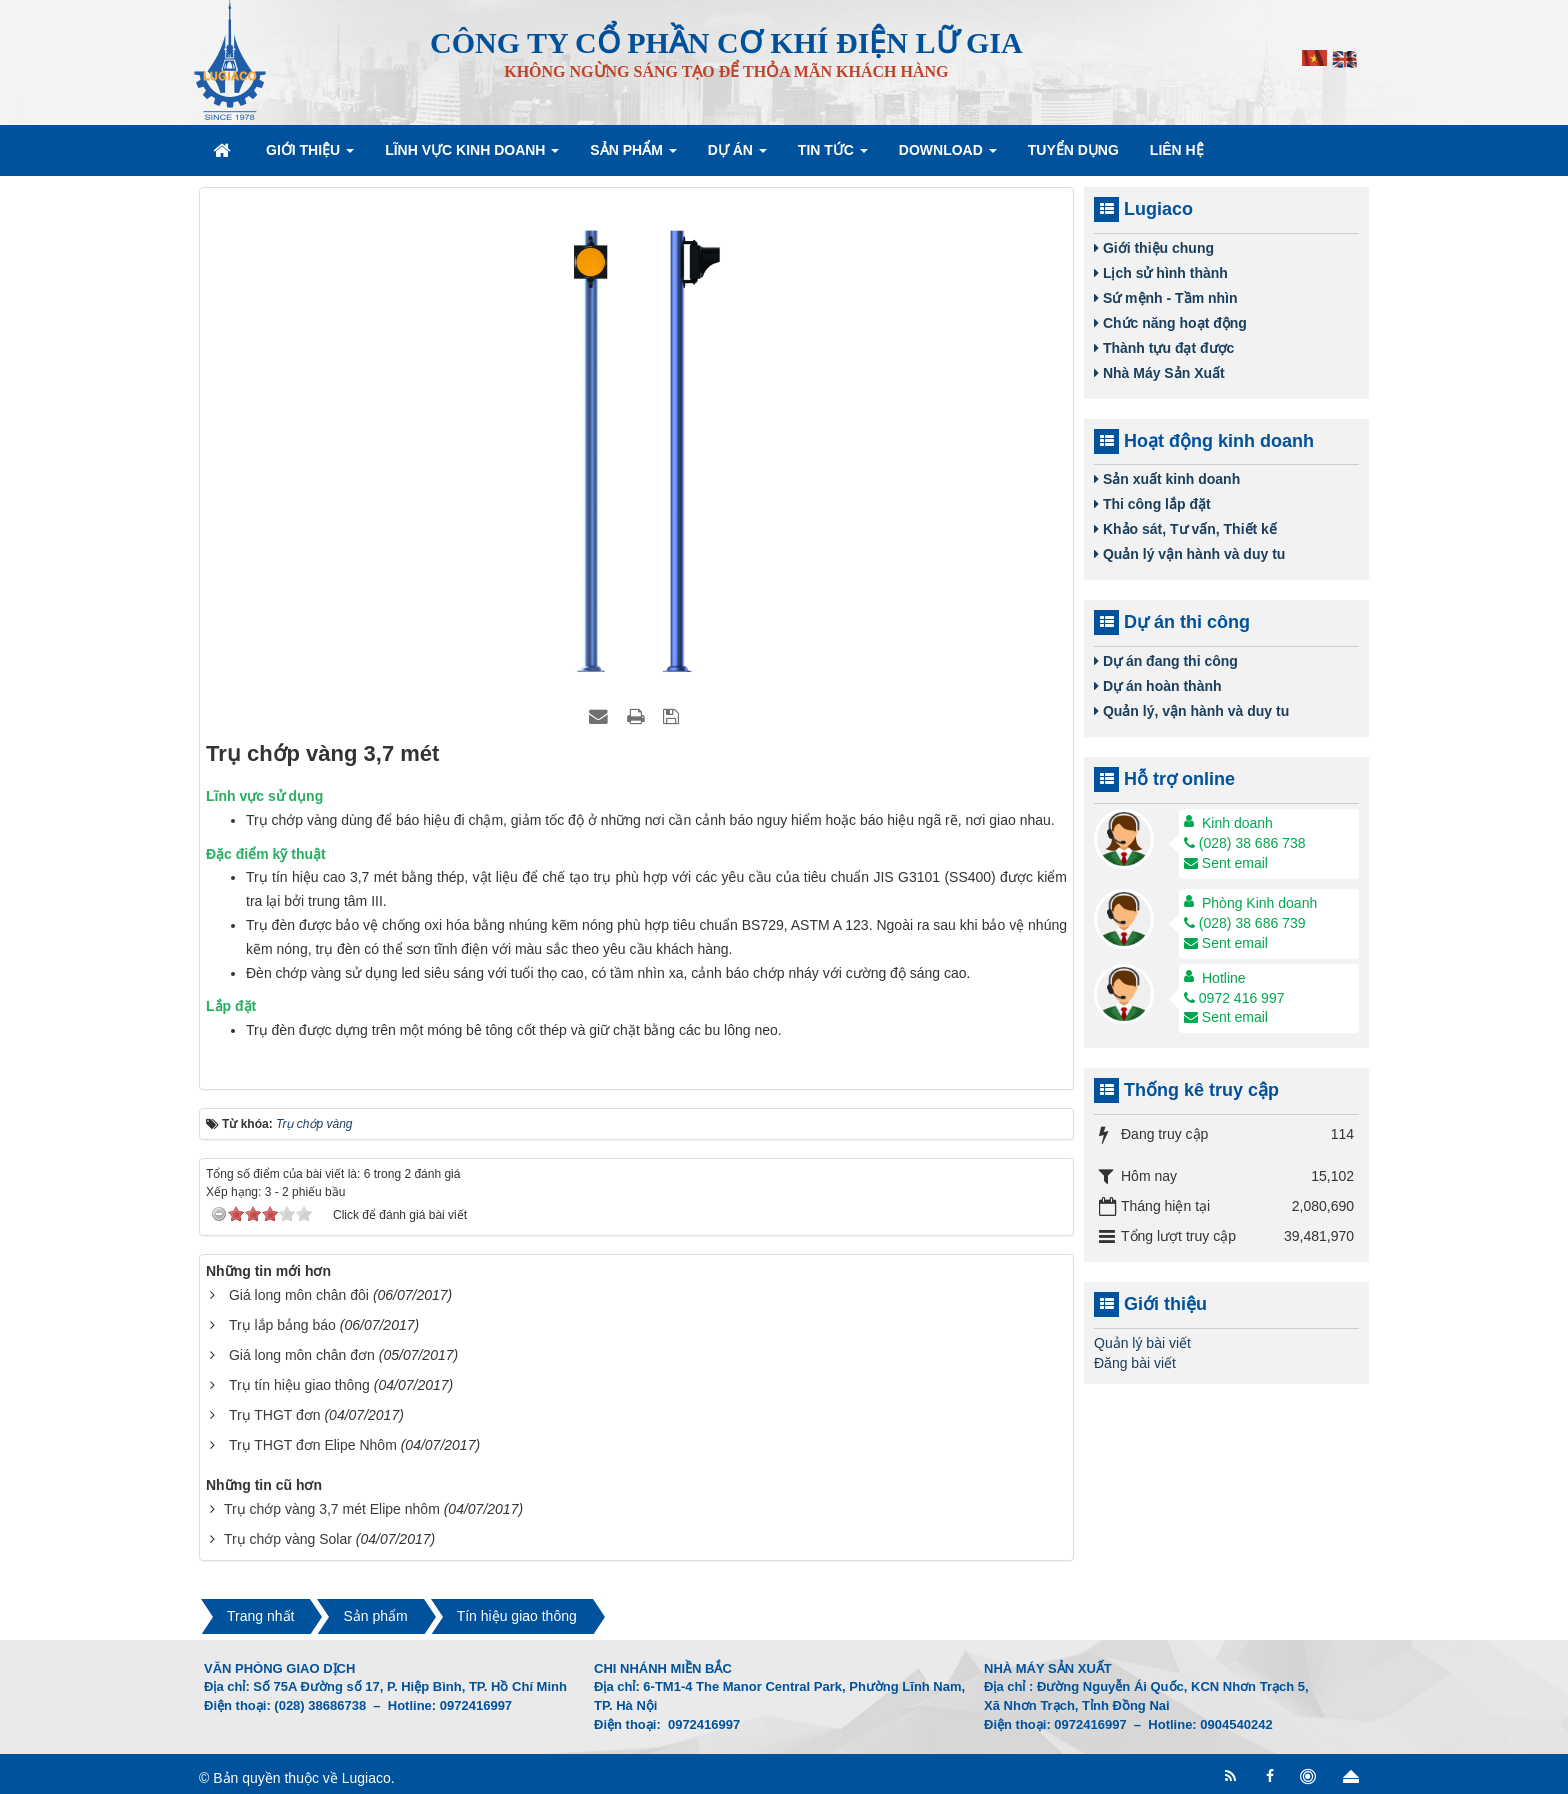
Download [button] (948, 156)
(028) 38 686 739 (1245, 923)
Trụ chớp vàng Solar (288, 1539)
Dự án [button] (737, 156)
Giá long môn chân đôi (299, 1295)
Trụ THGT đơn (275, 1415)
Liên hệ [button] (1177, 150)
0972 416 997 (1234, 998)
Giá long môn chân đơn (302, 1355)
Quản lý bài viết (1142, 1343)
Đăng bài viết (1135, 1363)
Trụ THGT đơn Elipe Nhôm (313, 1445)
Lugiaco (366, 1778)
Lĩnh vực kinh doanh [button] (472, 156)
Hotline (1224, 978)
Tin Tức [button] (833, 156)
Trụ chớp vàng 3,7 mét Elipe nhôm (332, 1509)
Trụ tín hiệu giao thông (299, 1385)
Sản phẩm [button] (633, 156)
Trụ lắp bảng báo (282, 1325)
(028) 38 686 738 (1245, 843)
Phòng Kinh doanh (1259, 903)
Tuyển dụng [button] (1073, 150)
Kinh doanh (1237, 823)
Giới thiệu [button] (310, 156)
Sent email (1226, 863)
